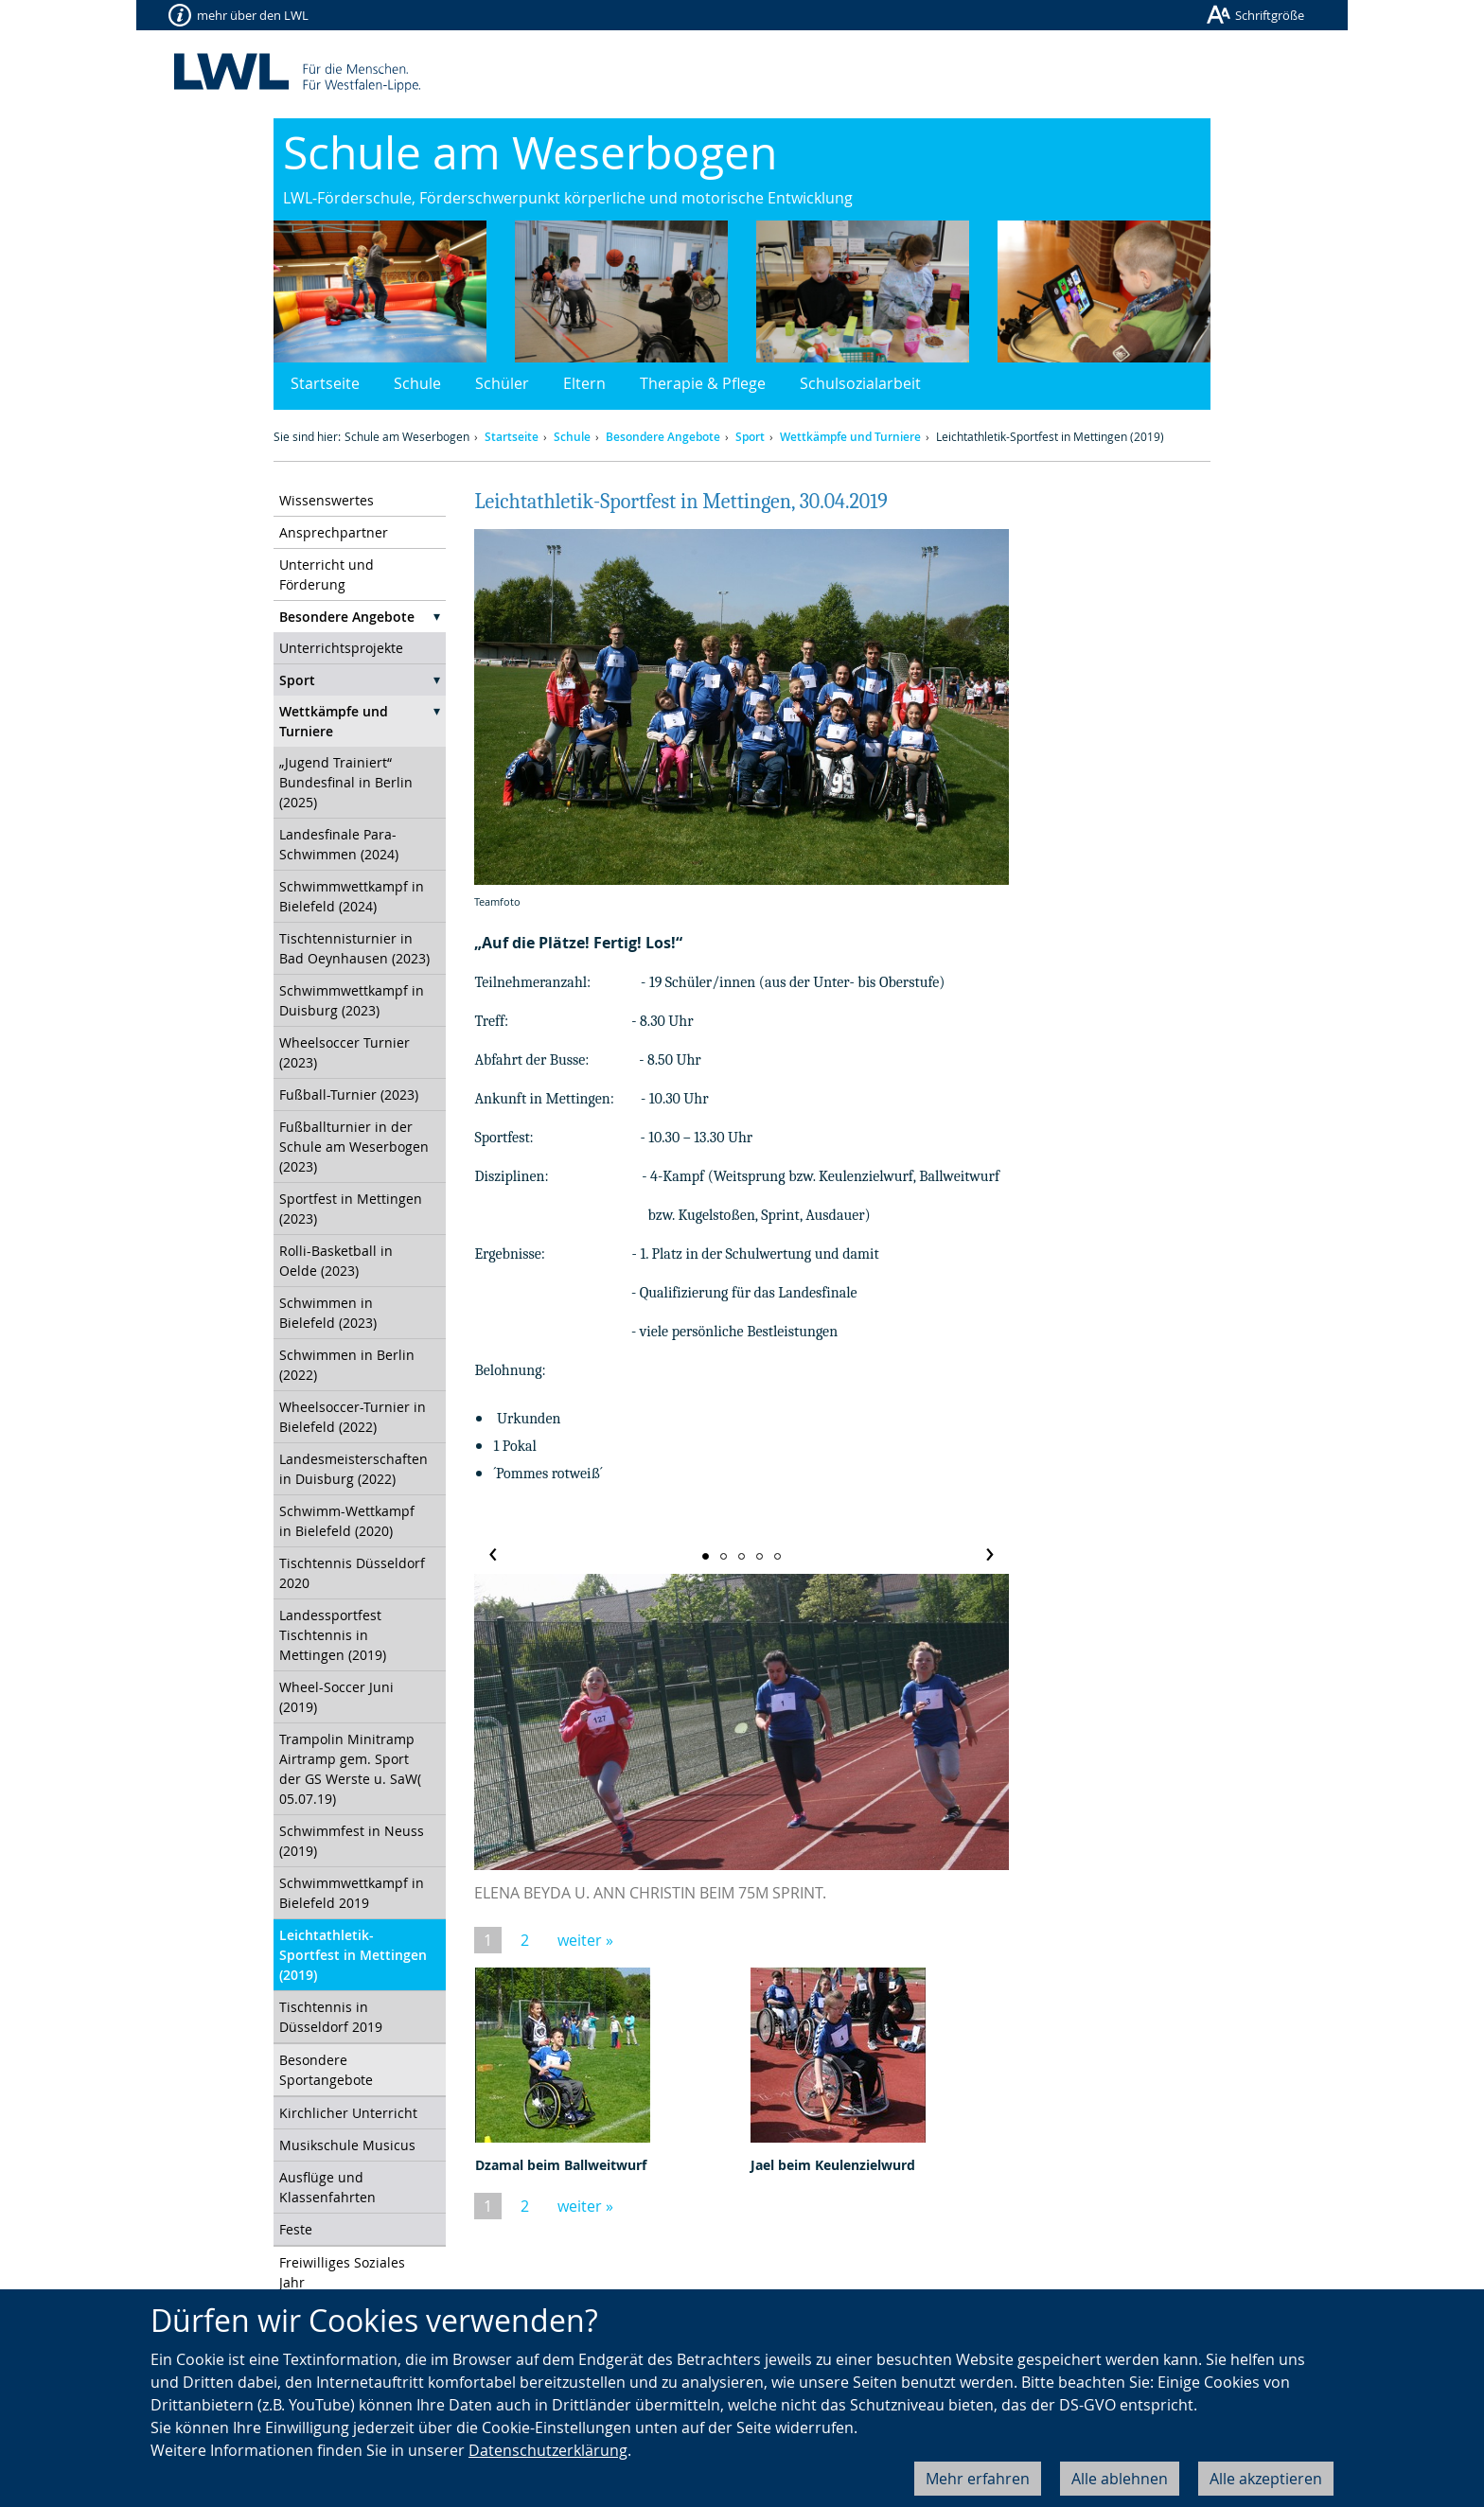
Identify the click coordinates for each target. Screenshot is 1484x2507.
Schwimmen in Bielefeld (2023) (328, 1313)
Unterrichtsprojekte (341, 648)
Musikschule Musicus (347, 2145)
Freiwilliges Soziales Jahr (342, 2272)
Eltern (584, 383)
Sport (750, 437)
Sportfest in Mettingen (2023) (350, 1208)
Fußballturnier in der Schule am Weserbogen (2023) (354, 1146)
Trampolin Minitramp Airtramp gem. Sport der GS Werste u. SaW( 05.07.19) (350, 1769)
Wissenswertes (326, 500)
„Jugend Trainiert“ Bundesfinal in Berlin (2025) (346, 782)
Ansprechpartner (333, 532)
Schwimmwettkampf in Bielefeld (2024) (351, 896)
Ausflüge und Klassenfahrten (327, 2187)
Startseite (325, 383)
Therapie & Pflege (703, 383)
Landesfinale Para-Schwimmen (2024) (338, 844)
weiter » (585, 1940)
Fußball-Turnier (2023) (348, 1094)
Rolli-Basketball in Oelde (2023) (336, 1261)
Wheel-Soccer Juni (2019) (336, 1697)
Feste (295, 2229)
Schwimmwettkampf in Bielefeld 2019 (351, 1893)
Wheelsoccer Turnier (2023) (344, 1052)
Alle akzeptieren (1266, 2478)
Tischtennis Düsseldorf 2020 (352, 1573)
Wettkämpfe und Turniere (850, 437)
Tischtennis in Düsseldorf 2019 (330, 2017)
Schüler (502, 383)
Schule (417, 383)
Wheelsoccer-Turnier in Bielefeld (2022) (352, 1417)
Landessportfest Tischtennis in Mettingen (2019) (332, 1635)
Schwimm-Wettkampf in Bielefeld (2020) (347, 1521)
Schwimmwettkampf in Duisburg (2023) (351, 1000)
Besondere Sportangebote (326, 2070)
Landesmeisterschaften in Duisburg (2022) (353, 1469)
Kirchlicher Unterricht (348, 2113)
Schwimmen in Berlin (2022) (347, 1365)
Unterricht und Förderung (326, 574)
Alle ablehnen (1119, 2478)
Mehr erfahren (978, 2478)
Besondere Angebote (663, 437)
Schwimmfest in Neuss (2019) (351, 1841)
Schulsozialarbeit (860, 383)
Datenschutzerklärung (547, 2450)
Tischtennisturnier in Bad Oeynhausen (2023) (354, 948)
